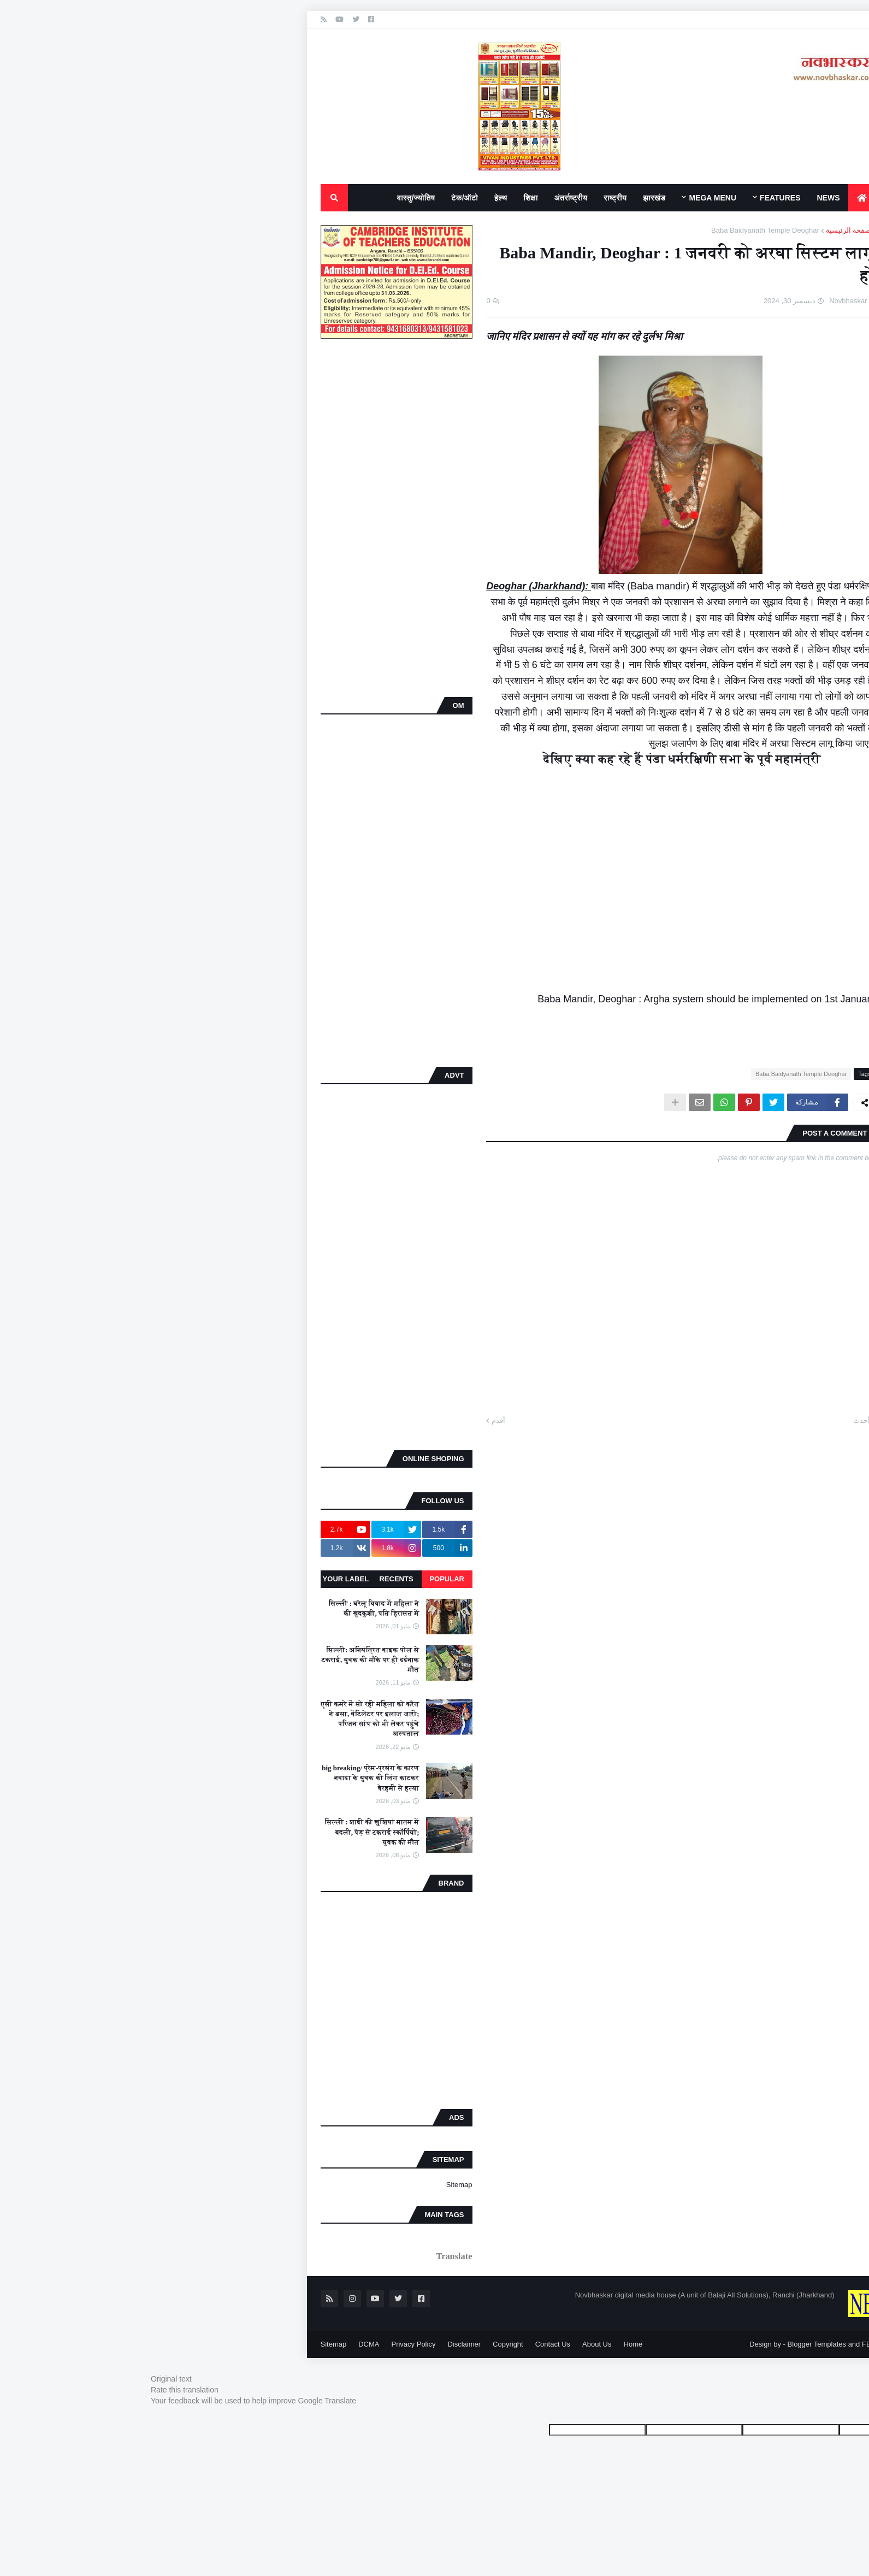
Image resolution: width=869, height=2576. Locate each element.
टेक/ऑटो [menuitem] (301, 197)
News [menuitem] (665, 197)
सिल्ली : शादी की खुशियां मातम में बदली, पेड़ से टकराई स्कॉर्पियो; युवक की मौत (209, 1832)
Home (470, 2344)
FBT (705, 2344)
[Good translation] (851, 2415)
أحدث (698, 1420)
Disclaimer (300, 2344)
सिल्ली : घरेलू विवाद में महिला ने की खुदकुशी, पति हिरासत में (210, 1608)
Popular (283, 1579)
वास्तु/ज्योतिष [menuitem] (252, 197)
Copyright (344, 2344)
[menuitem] (698, 197)
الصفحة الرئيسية (687, 230)
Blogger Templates (653, 2344)
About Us (433, 2344)
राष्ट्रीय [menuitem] (451, 197)
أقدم (335, 1420)
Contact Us (389, 2344)
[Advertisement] (233, 519)
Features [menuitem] (616, 197)
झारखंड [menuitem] (491, 197)
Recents (233, 1579)
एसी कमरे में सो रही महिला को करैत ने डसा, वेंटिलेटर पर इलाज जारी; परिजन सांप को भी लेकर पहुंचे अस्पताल (206, 1719)
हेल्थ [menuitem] (337, 197)
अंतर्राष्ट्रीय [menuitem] (407, 197)
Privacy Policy (250, 2344)
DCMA (205, 2344)
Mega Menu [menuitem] (549, 197)
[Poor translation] (816, 2415)
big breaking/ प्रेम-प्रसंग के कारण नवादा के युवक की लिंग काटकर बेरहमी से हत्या (207, 1778)
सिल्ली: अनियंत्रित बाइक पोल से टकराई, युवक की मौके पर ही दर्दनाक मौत (207, 1660)
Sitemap (296, 2185)
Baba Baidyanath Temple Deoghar (602, 230)
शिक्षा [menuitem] (367, 197)
